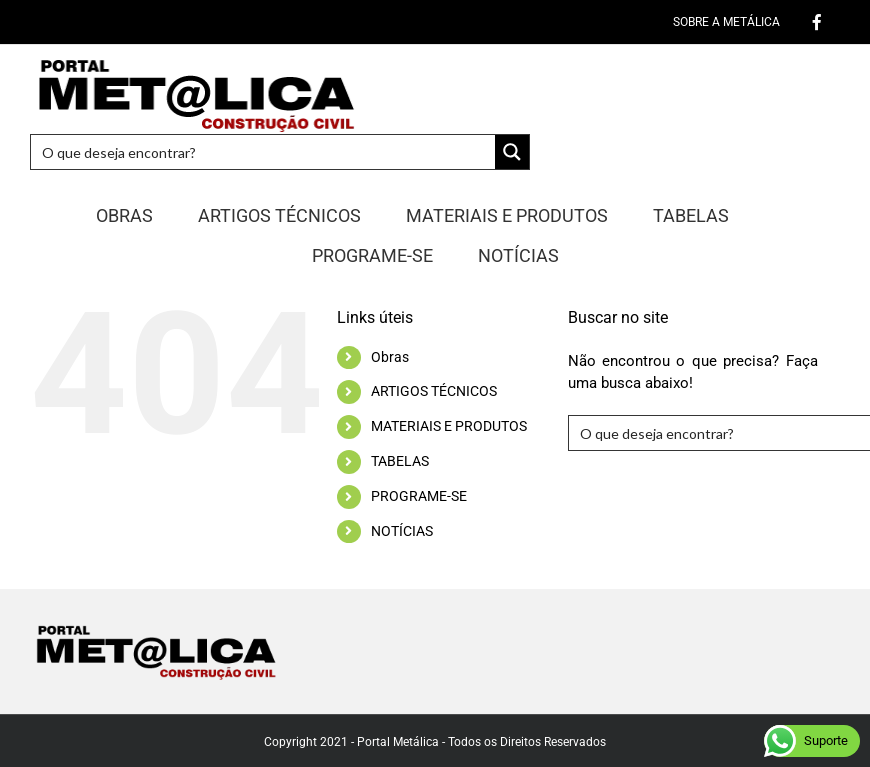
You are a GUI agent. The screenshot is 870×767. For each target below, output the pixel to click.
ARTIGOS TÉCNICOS (434, 391)
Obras (390, 357)
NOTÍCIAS (402, 531)
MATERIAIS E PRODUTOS (449, 426)
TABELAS (400, 461)
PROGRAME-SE (419, 496)
